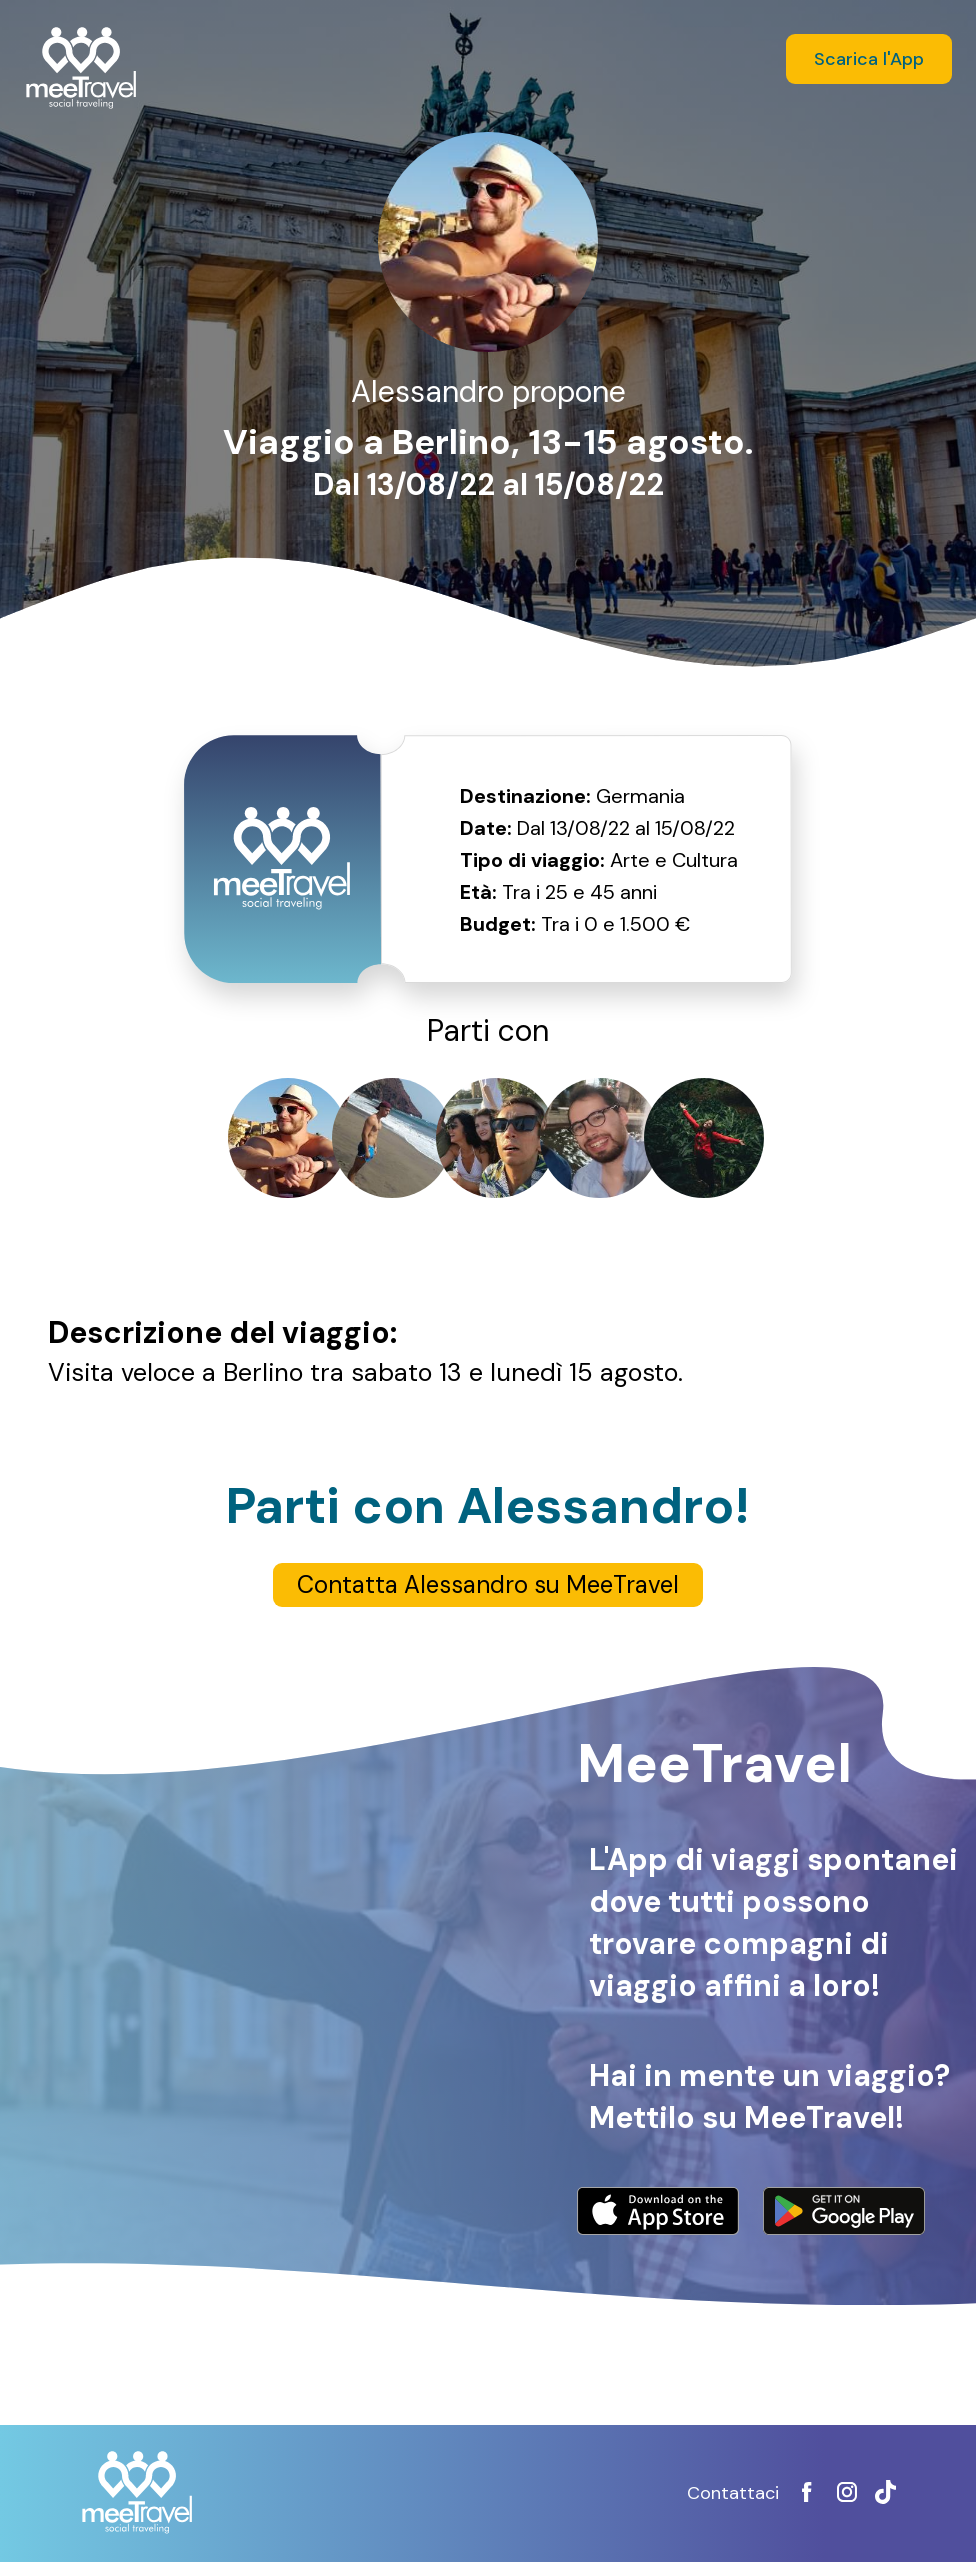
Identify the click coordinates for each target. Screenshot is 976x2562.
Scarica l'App (869, 59)
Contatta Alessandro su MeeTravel (488, 1584)
